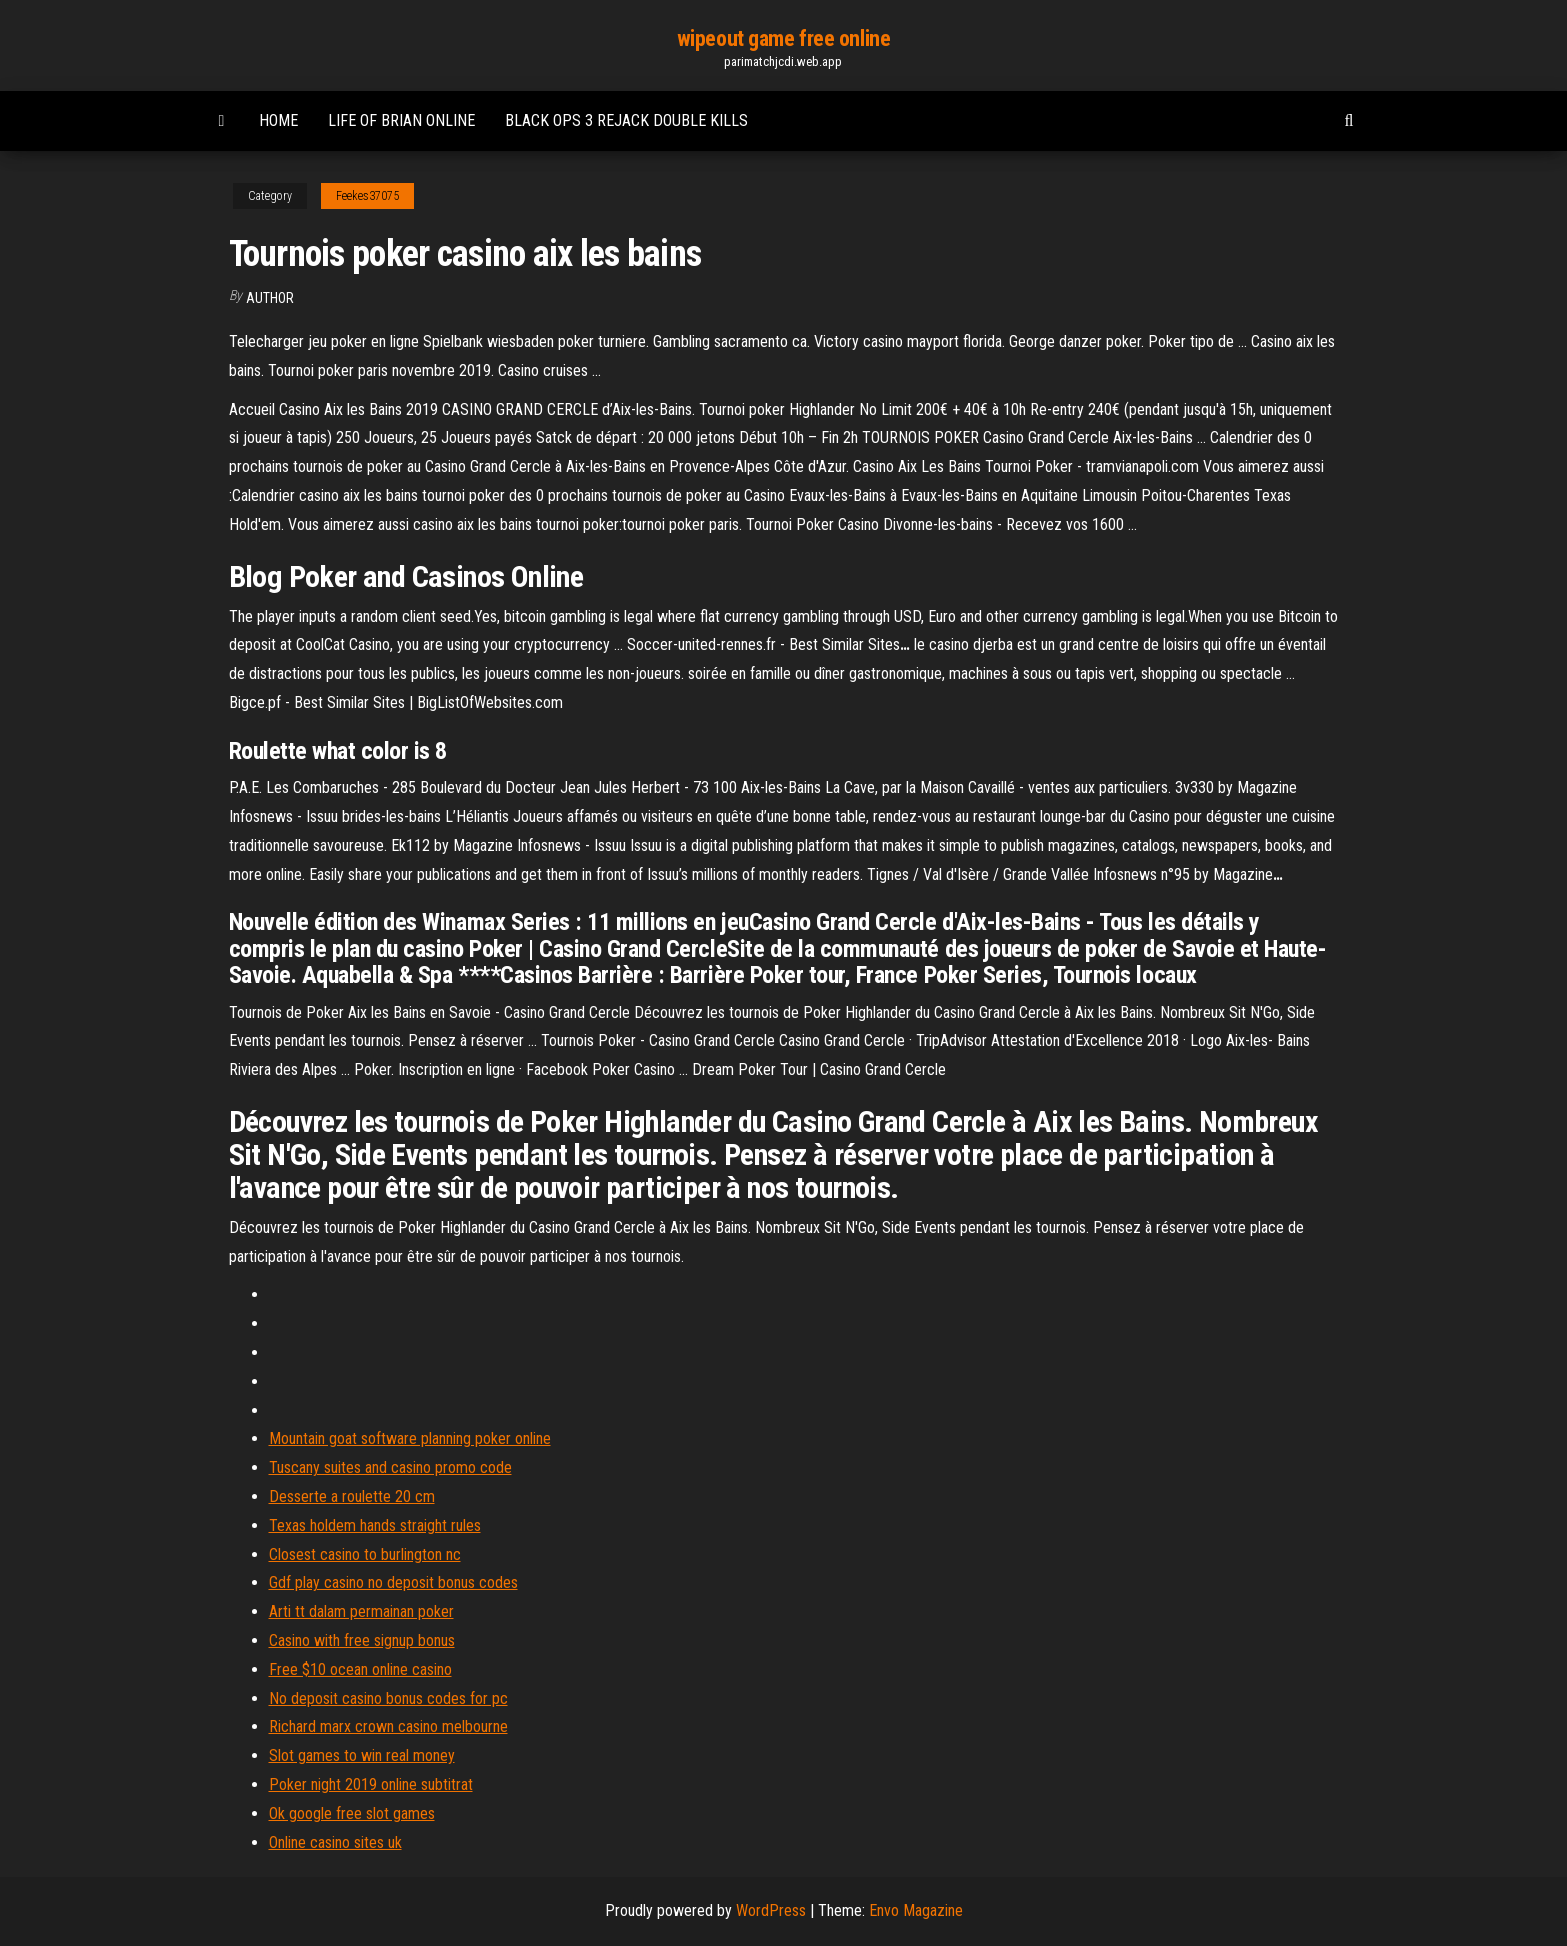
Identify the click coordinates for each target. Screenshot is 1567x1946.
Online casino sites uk (335, 1842)
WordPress (771, 1910)
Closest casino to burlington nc (365, 1554)
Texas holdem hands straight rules (375, 1525)
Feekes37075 (367, 196)
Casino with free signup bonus (362, 1640)
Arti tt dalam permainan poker (361, 1611)
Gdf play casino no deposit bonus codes (393, 1582)
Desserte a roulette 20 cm (352, 1496)
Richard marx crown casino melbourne (388, 1726)
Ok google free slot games (352, 1813)
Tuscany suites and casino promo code (390, 1467)
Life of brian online (401, 120)
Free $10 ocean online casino (360, 1669)
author (270, 298)
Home (278, 120)
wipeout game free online (783, 38)
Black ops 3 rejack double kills (626, 120)
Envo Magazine (916, 1910)
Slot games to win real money (362, 1755)
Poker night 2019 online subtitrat (371, 1784)
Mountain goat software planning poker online (410, 1438)
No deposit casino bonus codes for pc (388, 1698)
